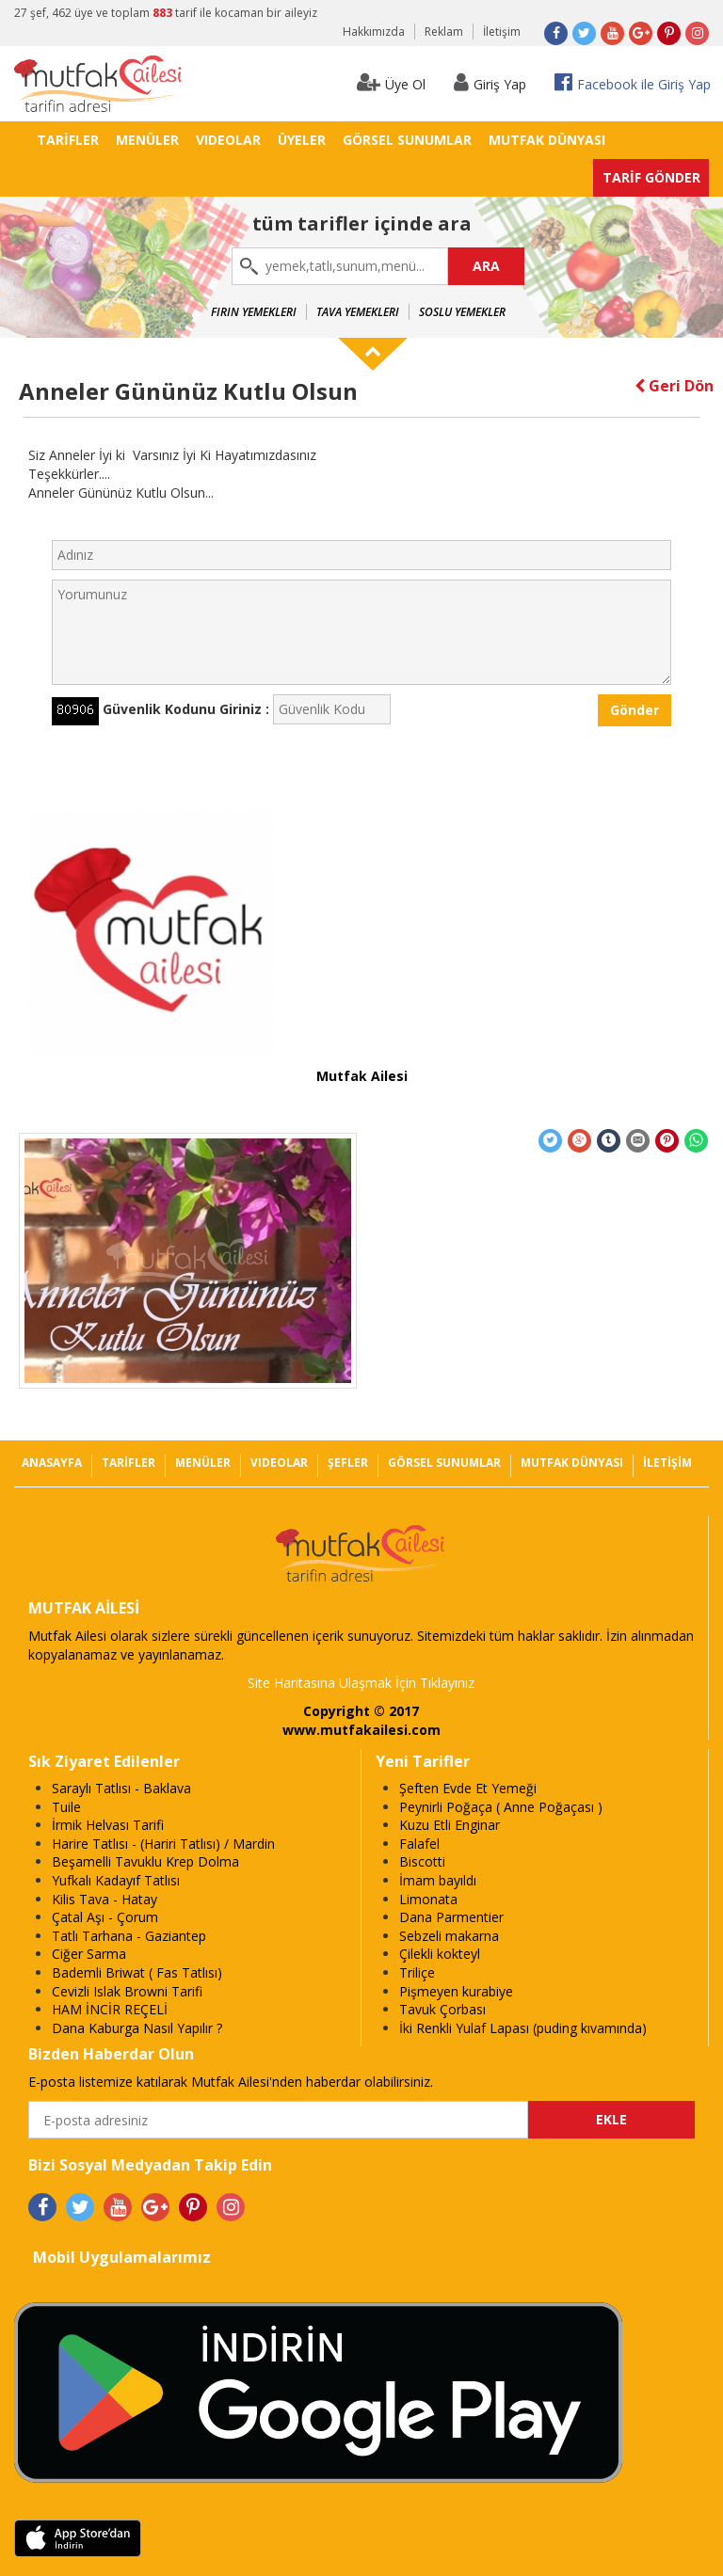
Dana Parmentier (451, 1917)
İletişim (502, 32)
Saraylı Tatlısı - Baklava (121, 1788)
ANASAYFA (52, 1463)
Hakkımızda (374, 32)
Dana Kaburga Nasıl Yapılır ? (137, 2028)
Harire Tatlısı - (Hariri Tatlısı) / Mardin (163, 1843)
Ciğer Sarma (89, 1954)
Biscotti (422, 1861)
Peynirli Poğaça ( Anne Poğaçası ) (500, 1807)
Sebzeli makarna (449, 1936)
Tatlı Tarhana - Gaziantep (129, 1936)
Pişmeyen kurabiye (456, 1991)
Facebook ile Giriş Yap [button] (632, 82)
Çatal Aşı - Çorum (105, 1917)
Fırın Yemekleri (254, 312)
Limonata (428, 1899)
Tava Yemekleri (357, 312)
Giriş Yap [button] (490, 82)
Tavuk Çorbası (442, 2009)
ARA (486, 266)
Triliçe (417, 1972)
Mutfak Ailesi (362, 1076)
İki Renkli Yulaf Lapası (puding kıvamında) (523, 2028)
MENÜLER (147, 140)
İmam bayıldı (437, 1880)
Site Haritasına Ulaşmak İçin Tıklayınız (361, 1683)
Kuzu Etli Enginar (449, 1825)
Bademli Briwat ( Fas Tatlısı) (137, 1972)
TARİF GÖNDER (651, 177)
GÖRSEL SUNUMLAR (407, 140)
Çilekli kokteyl (439, 1954)
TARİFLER (68, 140)
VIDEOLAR (228, 140)
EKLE (611, 2119)
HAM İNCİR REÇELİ (110, 2009)
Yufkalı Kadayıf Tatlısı (116, 1880)
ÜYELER (302, 140)
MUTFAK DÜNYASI (547, 140)
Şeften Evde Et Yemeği (468, 1788)
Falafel (419, 1843)
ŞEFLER (348, 1463)
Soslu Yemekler (462, 312)
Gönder (634, 710)
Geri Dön (674, 385)
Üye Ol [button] (391, 82)
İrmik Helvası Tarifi (108, 1825)
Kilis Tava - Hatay (104, 1899)
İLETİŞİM (667, 1463)
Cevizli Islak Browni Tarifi (127, 1991)
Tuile (66, 1807)
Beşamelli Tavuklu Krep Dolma (145, 1861)
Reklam (444, 32)
